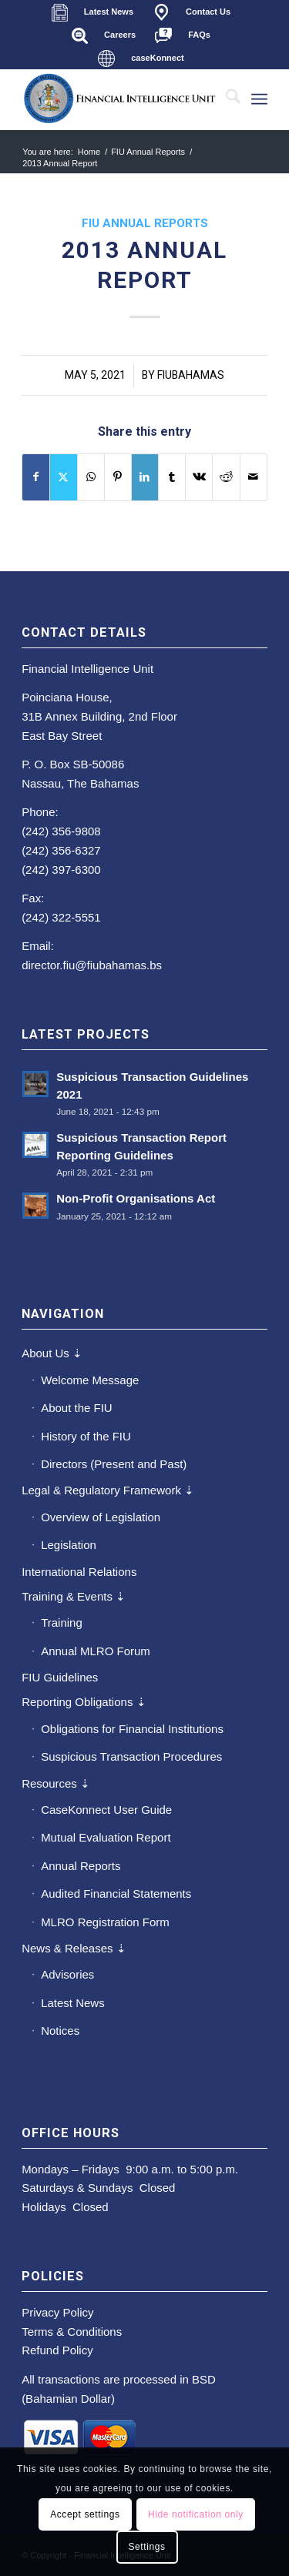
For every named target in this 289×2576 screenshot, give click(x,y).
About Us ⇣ (52, 1353)
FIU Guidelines (60, 1677)
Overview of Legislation (100, 1517)
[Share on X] (63, 477)
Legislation (68, 1544)
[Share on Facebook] (35, 477)
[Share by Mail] (253, 477)
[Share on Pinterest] (118, 477)
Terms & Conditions (72, 2331)
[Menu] (259, 99)
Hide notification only (196, 2514)
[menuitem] (92, 12)
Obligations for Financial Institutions (132, 1728)
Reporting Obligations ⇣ (84, 1701)
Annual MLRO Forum (95, 1651)
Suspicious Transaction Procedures (131, 1756)
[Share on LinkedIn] (145, 477)
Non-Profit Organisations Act (135, 1198)
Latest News (73, 2002)
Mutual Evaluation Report (105, 1837)
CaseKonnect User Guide (106, 1809)
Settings (146, 2546)
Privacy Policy (57, 2312)
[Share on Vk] (199, 477)
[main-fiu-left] (120, 99)
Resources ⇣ (56, 1783)
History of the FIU (86, 1436)
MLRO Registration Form (105, 1922)
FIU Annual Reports (145, 223)
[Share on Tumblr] (172, 477)
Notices (60, 2030)
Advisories (67, 1974)
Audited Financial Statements (116, 1893)
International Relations (79, 1571)
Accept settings (84, 2514)
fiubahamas (190, 375)
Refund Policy (57, 2350)
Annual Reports (80, 1865)
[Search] (225, 99)
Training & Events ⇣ (74, 1596)
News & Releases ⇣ (74, 1948)
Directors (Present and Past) (114, 1463)
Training (61, 1622)
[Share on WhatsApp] (91, 477)
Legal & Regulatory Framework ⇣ (108, 1490)
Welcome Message (90, 1380)
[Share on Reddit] (226, 477)
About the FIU (77, 1407)
